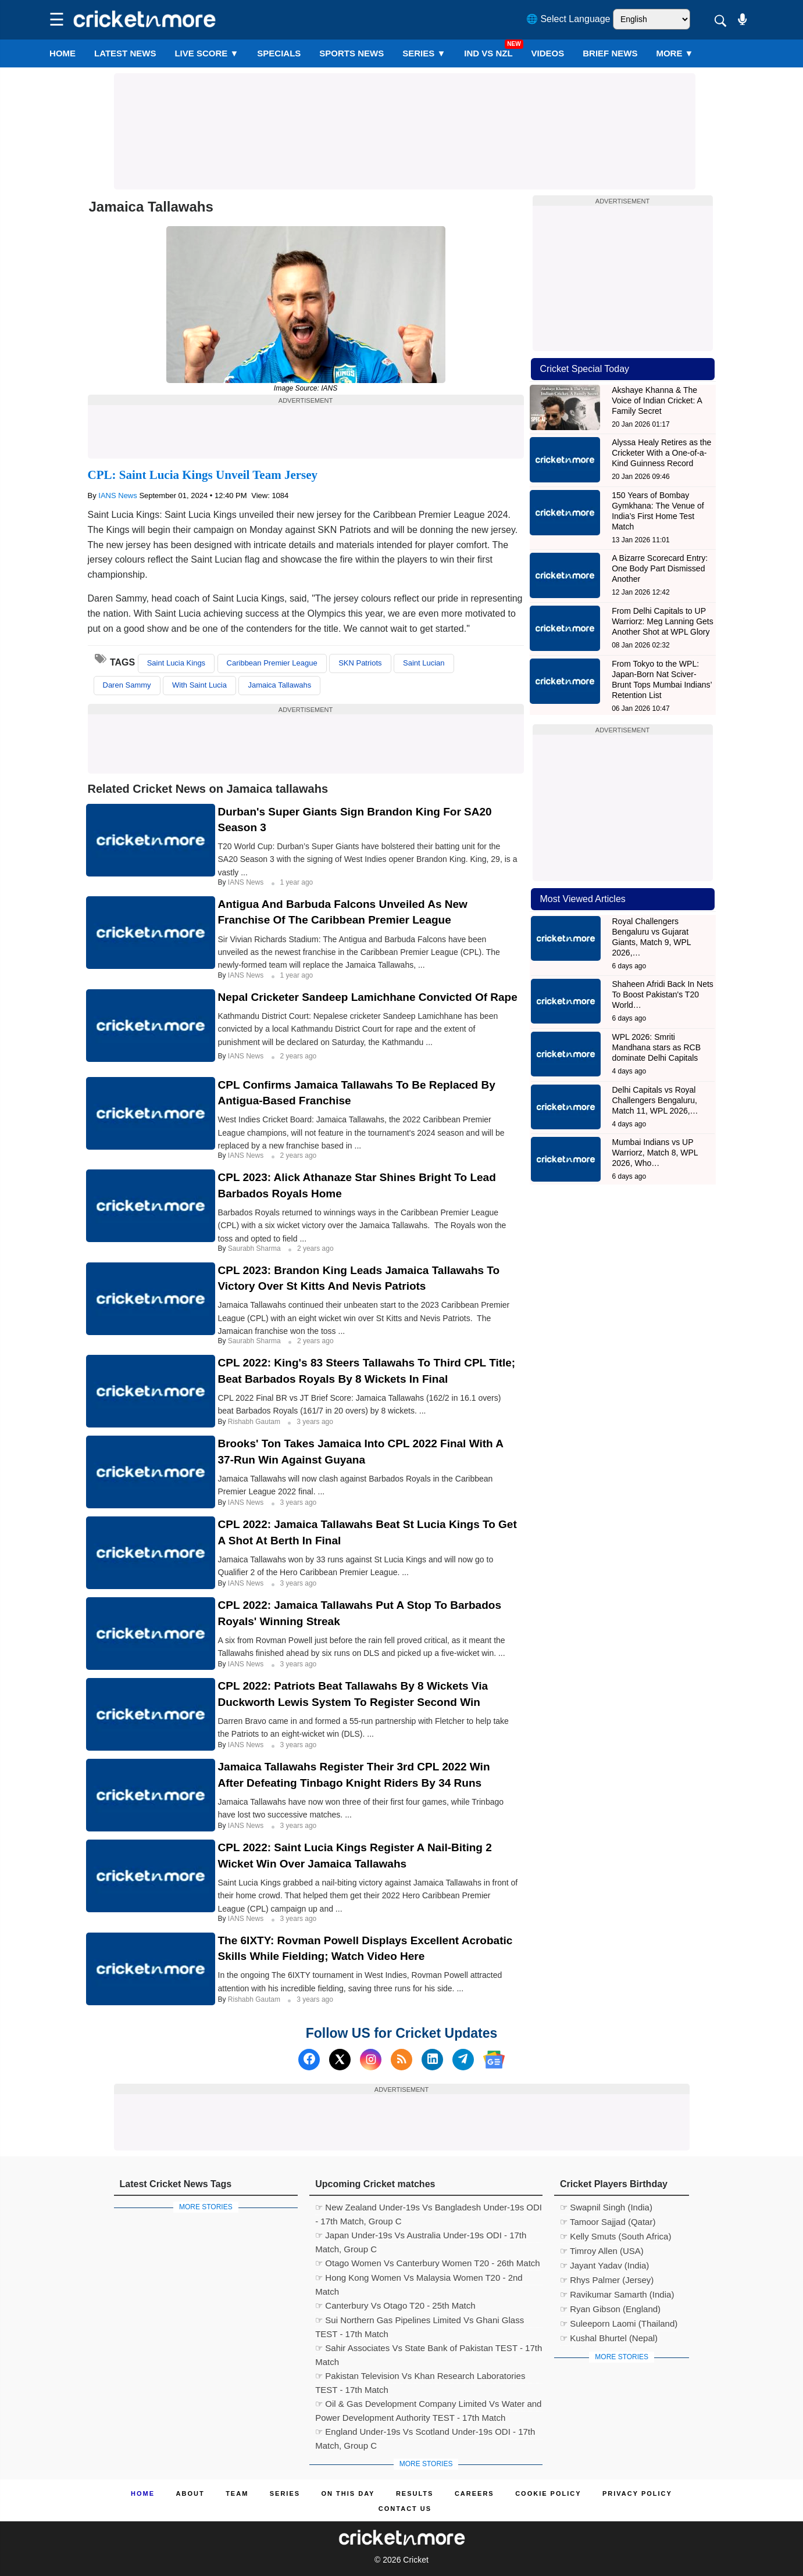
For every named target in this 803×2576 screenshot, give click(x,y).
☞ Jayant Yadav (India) (604, 2265)
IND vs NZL (488, 53)
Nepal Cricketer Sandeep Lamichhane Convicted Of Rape (368, 997)
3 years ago (315, 1422)
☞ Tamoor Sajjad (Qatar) (607, 2222)
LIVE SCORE (206, 53)
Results (415, 2493)
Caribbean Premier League (272, 663)
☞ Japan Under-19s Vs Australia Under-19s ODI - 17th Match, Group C (420, 2236)
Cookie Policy (548, 2493)
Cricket (416, 2559)
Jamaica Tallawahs (279, 685)
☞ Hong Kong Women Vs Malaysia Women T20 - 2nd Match (419, 2279)
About (190, 2493)
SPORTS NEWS (351, 53)
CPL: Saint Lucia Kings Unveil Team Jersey (203, 475)
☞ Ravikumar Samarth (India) (617, 2294)
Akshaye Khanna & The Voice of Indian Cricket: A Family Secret (657, 400)
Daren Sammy (127, 685)
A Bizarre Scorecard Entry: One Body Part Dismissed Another (660, 568)
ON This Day (348, 2493)
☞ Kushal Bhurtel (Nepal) (609, 2338)
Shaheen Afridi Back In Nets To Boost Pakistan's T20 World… (662, 994)
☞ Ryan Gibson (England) (610, 2309)
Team (237, 2493)
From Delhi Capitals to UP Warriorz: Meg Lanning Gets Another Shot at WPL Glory (662, 621)
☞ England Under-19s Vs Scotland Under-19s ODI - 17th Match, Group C (425, 2433)
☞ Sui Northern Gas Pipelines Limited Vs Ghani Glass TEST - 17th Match (419, 2321)
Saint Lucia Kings (176, 663)
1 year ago (296, 882)
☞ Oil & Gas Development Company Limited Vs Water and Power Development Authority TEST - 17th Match (428, 2405)
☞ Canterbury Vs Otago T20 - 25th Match (395, 2305)
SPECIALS (279, 53)
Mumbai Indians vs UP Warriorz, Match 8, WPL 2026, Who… (655, 1152)
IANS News (118, 495)
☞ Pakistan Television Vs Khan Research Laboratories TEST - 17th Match (420, 2377)
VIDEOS (548, 53)
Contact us (405, 2508)
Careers (474, 2493)
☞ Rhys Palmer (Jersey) (607, 2280)
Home (62, 53)
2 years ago (298, 1056)
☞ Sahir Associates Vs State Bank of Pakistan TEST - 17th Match (428, 2349)
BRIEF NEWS (610, 53)
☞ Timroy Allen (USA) (602, 2251)
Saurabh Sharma (255, 1248)
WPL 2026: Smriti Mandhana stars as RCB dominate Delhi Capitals (656, 1047)
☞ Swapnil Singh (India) (606, 2207)
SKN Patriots (359, 663)
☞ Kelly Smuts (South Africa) (615, 2236)
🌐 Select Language (568, 19)
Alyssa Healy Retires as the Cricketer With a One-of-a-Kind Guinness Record (661, 453)
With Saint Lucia (199, 685)
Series (423, 53)
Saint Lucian (424, 663)
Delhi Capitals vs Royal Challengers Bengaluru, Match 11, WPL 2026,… (655, 1100)
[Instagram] (370, 2059)
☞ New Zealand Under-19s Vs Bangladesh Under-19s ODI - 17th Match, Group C (428, 2208)
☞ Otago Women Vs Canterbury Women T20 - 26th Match (427, 2263)
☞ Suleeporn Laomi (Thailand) (618, 2323)
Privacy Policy (637, 2493)
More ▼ (674, 53)
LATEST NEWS (125, 53)
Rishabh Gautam (255, 1422)
